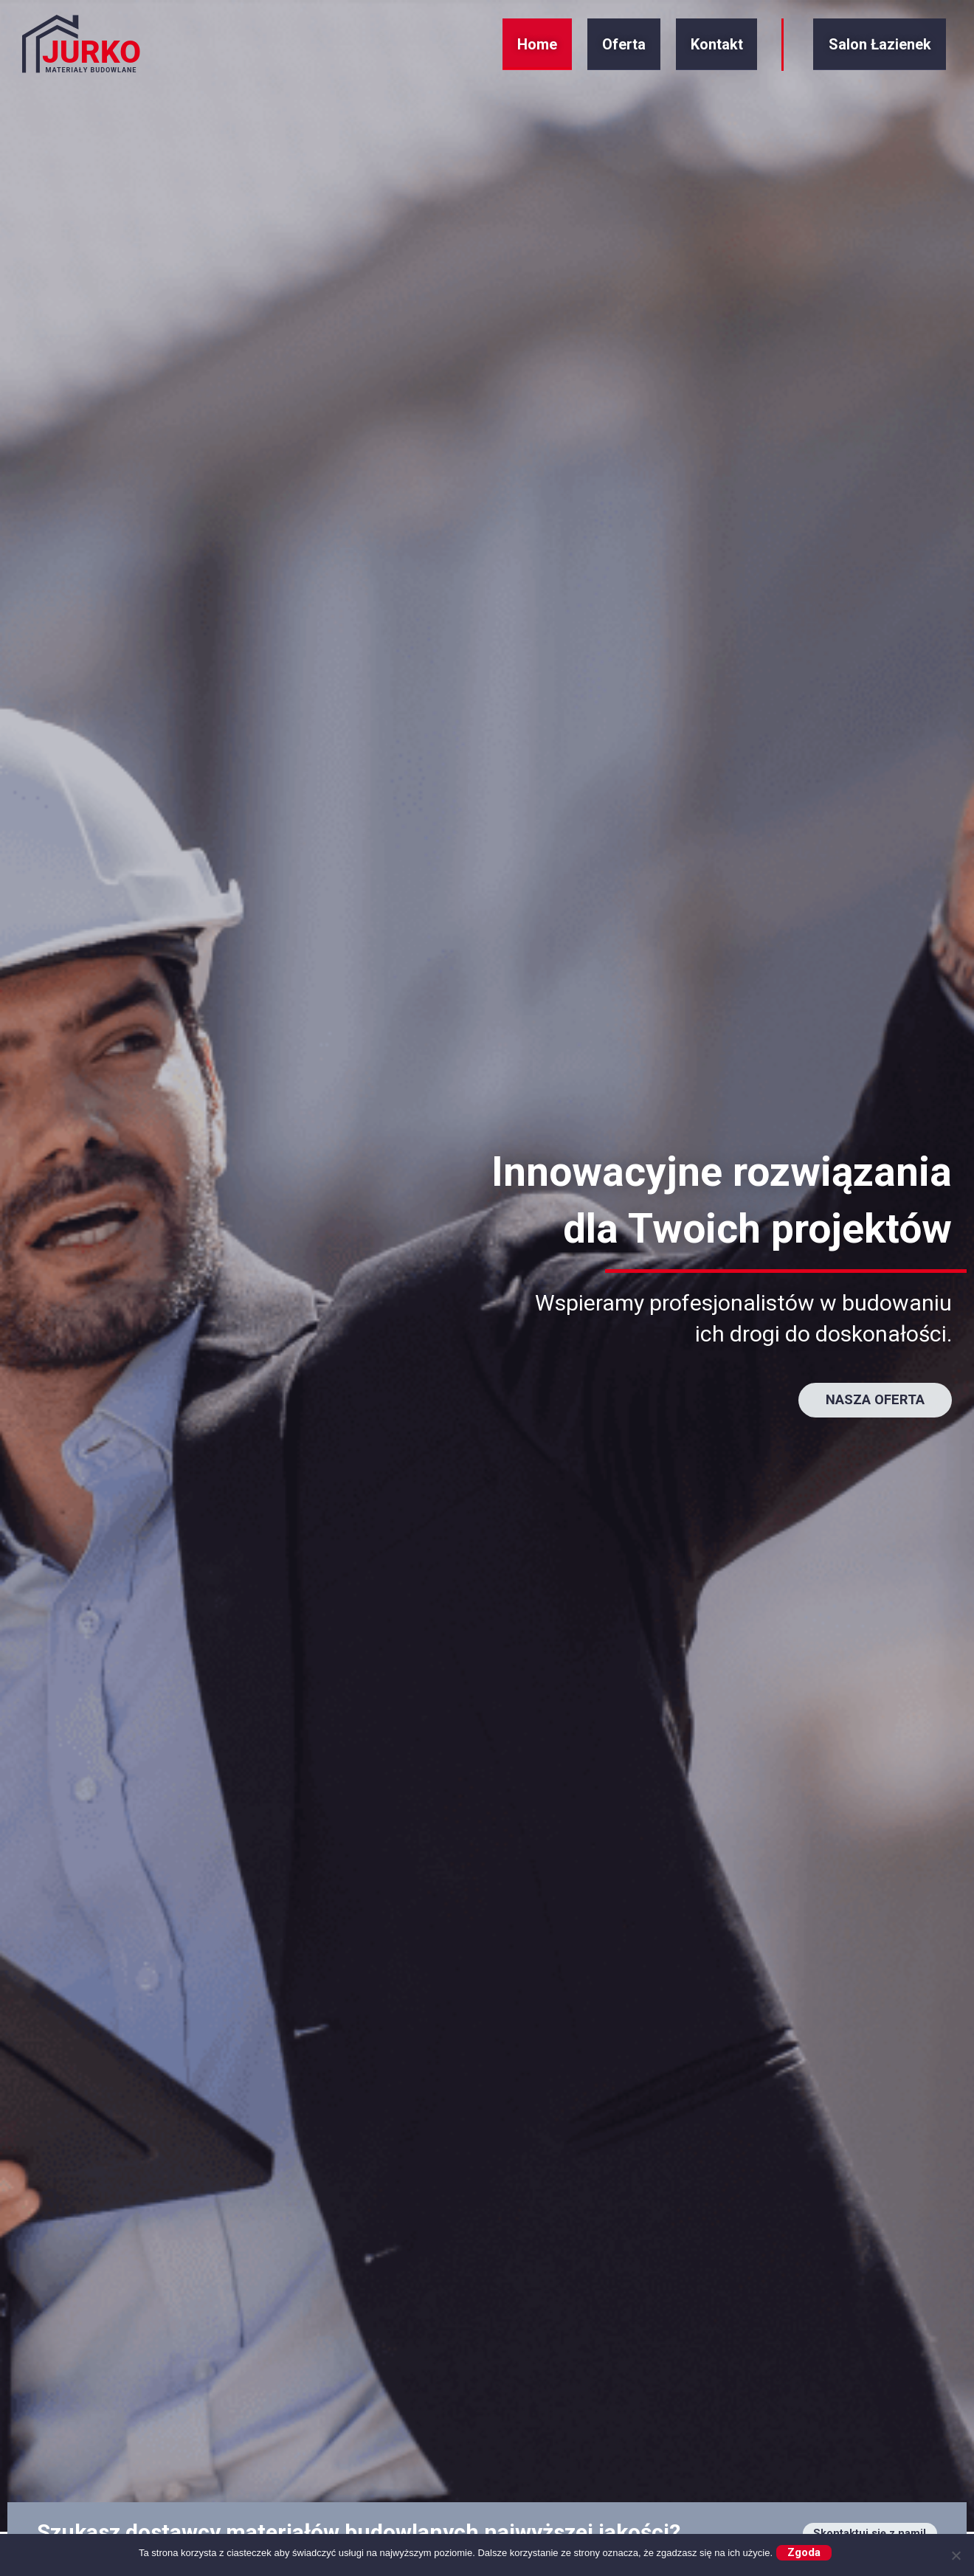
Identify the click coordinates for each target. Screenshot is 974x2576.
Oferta (615, 51)
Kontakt (693, 51)
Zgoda (807, 2551)
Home (543, 51)
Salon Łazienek (864, 51)
